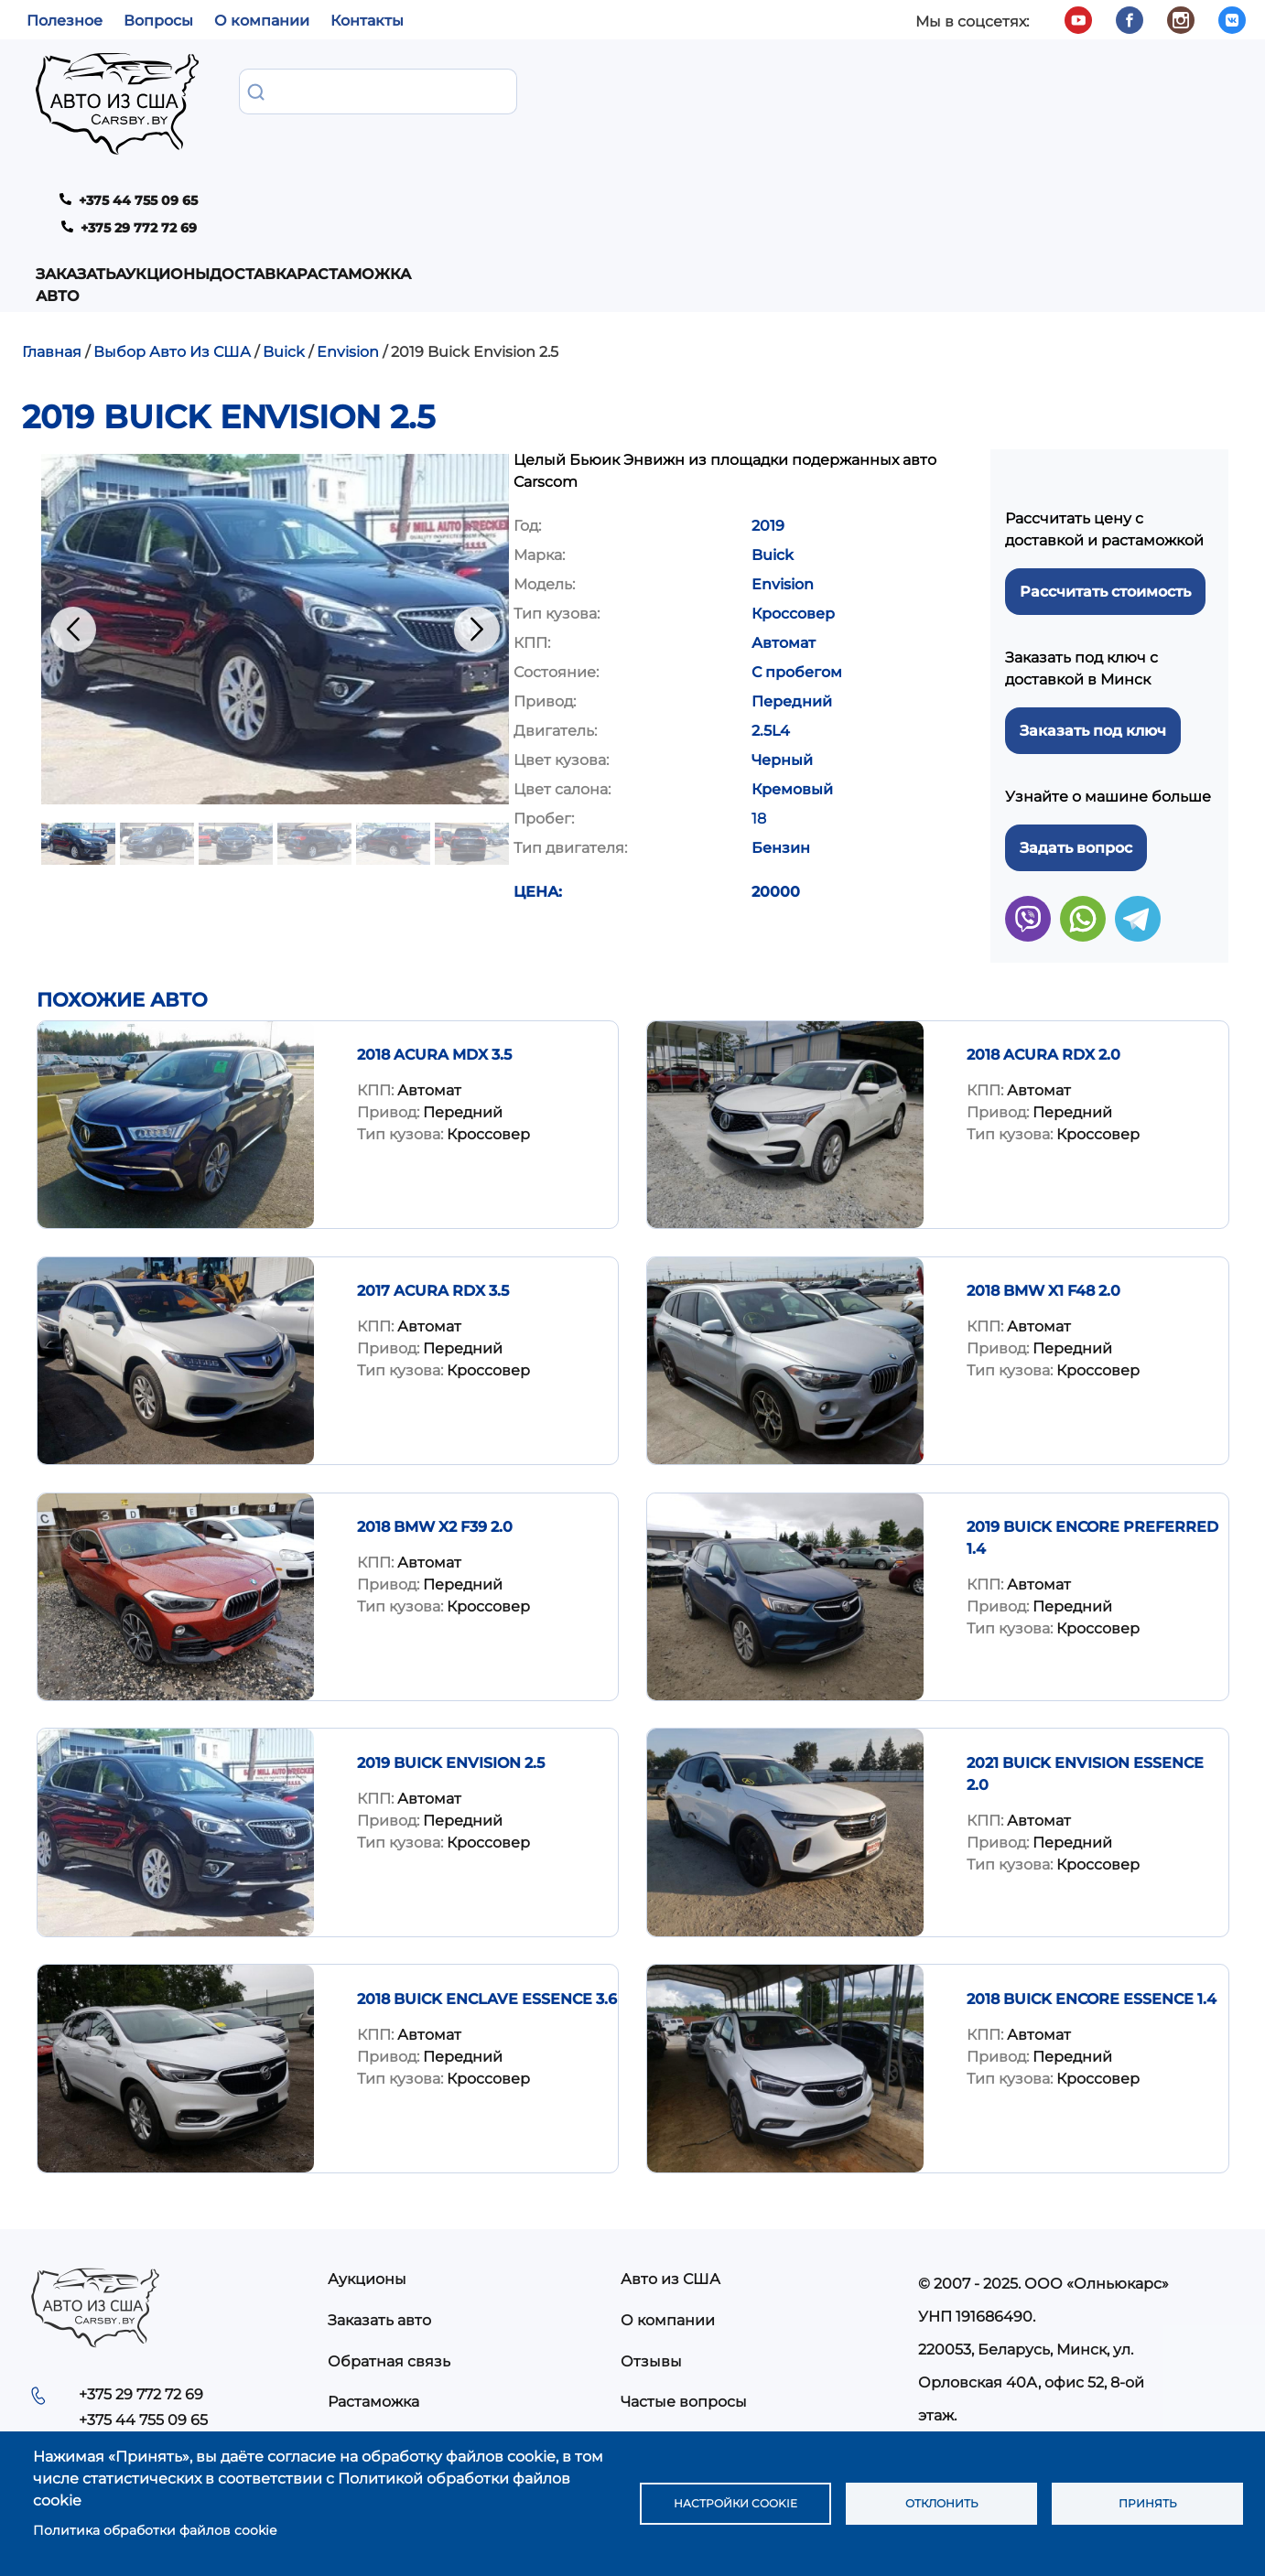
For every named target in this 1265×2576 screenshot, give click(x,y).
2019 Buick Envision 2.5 (451, 1619)
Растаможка (662, 90)
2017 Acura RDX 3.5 (433, 1147)
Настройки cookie (735, 2503)
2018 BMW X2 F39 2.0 (435, 1383)
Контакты (367, 20)
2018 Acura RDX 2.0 (1043, 911)
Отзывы (651, 2217)
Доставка (539, 90)
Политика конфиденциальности (744, 2299)
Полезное (65, 20)
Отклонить (941, 2503)
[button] (275, 485)
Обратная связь (389, 2217)
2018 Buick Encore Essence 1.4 (1091, 1855)
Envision (348, 208)
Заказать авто (295, 90)
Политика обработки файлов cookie (154, 2530)
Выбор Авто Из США (172, 208)
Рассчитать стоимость (1105, 448)
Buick (284, 208)
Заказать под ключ (1093, 587)
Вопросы (158, 20)
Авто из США (670, 2135)
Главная (51, 208)
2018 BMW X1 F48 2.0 (1043, 1147)
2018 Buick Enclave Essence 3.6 (487, 1855)
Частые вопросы (684, 2258)
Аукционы (428, 90)
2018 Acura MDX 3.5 (434, 911)
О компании (261, 20)
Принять (1148, 2503)
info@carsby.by (980, 2305)
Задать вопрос (1076, 704)
